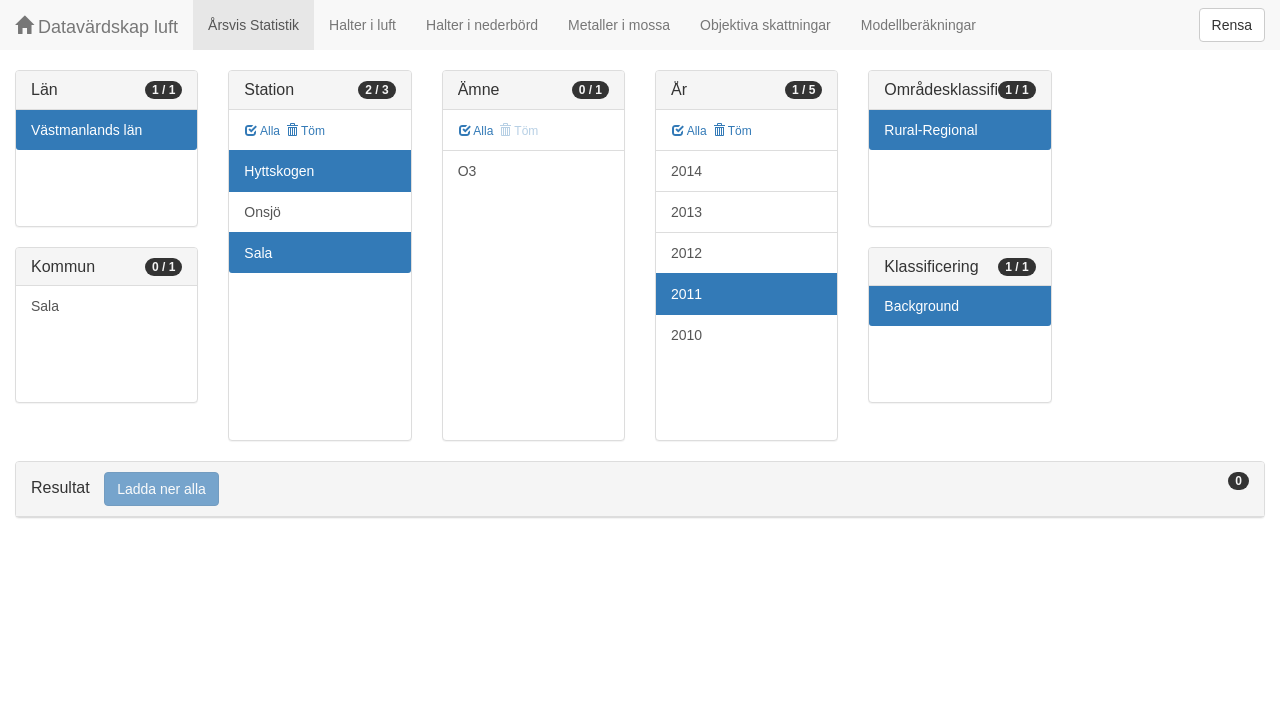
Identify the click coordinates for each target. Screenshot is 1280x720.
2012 (686, 253)
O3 (467, 171)
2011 (686, 294)
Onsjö (262, 212)
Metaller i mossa (619, 25)
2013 (686, 212)
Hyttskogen (279, 171)
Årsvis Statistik (253, 25)
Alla (262, 131)
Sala (45, 306)
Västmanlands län (86, 130)
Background (921, 306)
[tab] (640, 489)
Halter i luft (362, 25)
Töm (305, 131)
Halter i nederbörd (482, 25)
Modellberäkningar (918, 25)
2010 (686, 335)
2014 (686, 171)
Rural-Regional (930, 130)
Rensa (1232, 25)
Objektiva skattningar (765, 25)
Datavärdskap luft (96, 26)
